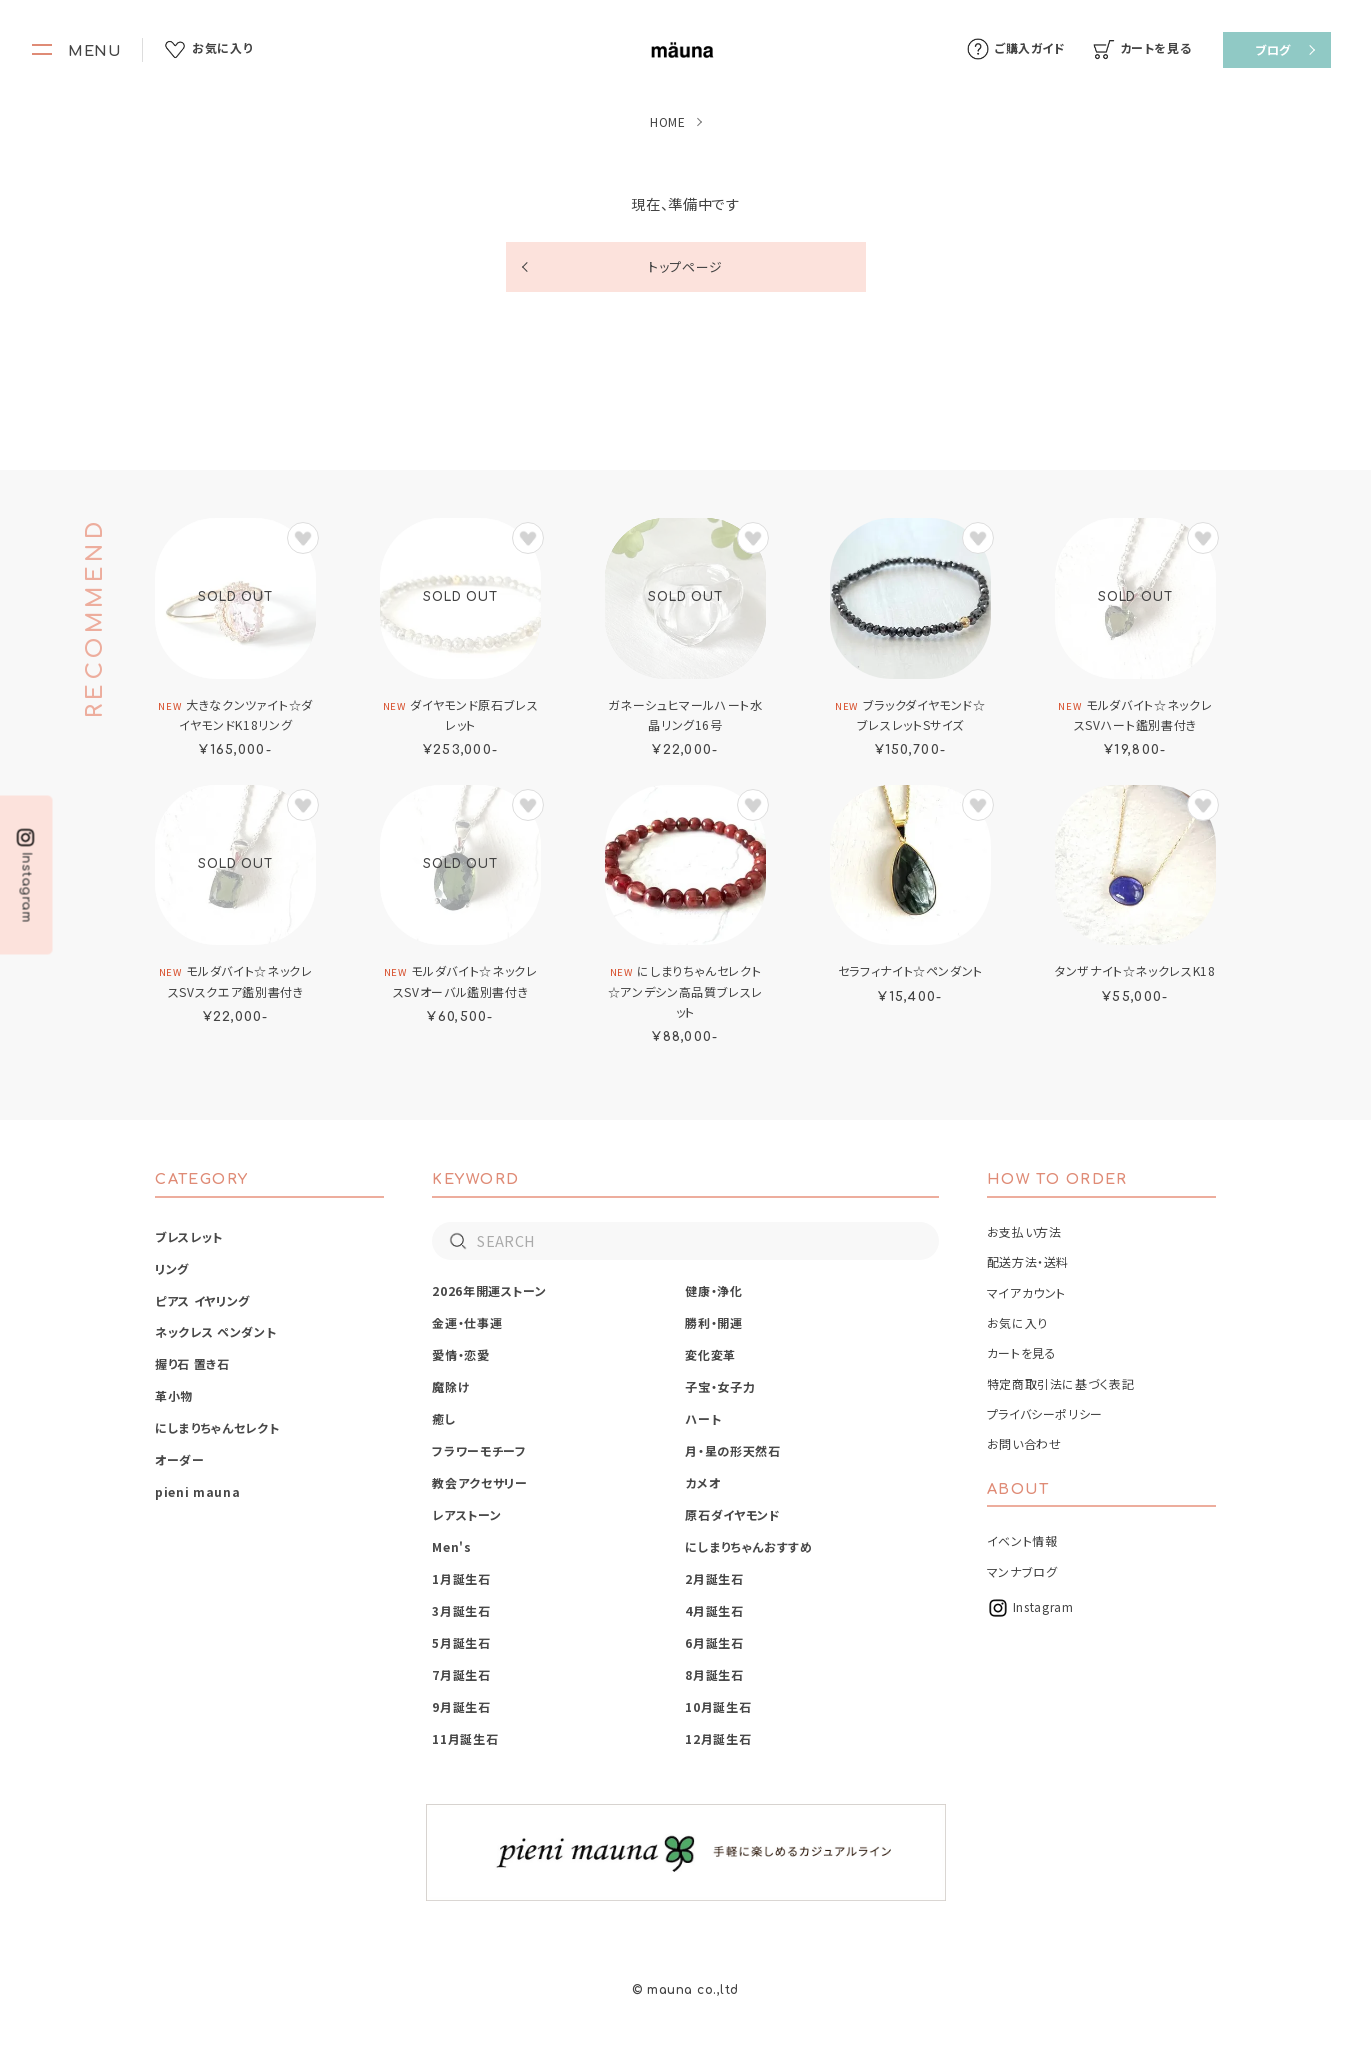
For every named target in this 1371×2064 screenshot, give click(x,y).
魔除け (451, 1386)
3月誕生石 (461, 1610)
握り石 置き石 (192, 1363)
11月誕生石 (465, 1738)
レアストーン (466, 1514)
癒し (444, 1418)
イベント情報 (1022, 1540)
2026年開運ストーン (489, 1290)
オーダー (180, 1459)
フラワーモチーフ (479, 1450)
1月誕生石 (461, 1578)
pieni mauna (197, 1491)
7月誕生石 (461, 1674)
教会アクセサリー (479, 1482)
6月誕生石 (714, 1642)
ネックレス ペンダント (215, 1331)
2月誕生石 (714, 1578)
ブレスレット (189, 1236)
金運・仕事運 (467, 1322)
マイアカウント (1026, 1292)
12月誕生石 (718, 1738)
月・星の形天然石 (732, 1450)
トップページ (685, 266)
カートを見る (1022, 1352)
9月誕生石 (461, 1706)
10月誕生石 (718, 1706)
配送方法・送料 (1028, 1261)
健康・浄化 (713, 1290)
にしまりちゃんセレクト (217, 1427)
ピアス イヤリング (202, 1300)
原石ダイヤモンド (732, 1514)
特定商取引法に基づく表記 (1061, 1383)
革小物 (174, 1395)
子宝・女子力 (720, 1386)
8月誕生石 (714, 1674)
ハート (703, 1418)
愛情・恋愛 (460, 1354)
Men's (451, 1546)
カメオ (702, 1482)
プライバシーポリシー (1045, 1413)
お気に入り (1017, 1322)
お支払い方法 (1024, 1231)
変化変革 (710, 1354)
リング (172, 1268)
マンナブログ (1022, 1571)
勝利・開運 (713, 1322)
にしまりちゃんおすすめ (748, 1546)
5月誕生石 (461, 1642)
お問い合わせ (1024, 1443)
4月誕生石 (714, 1610)
